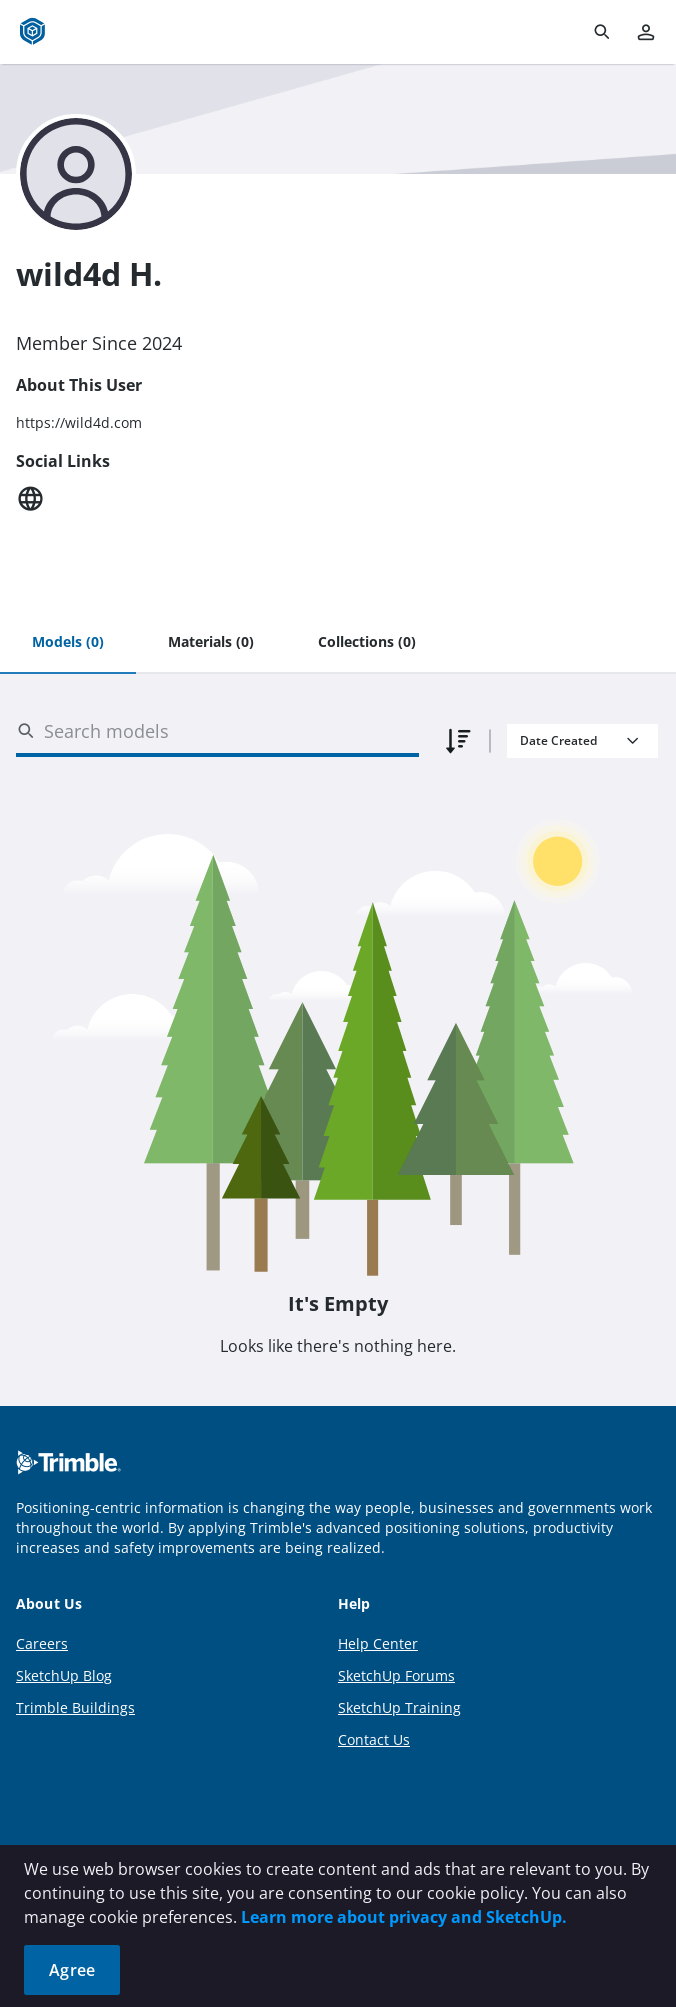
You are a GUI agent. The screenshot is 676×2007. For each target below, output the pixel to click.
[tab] (68, 643)
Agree (72, 1970)
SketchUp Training (399, 1707)
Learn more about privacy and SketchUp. (404, 1917)
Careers (42, 1643)
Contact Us (374, 1739)
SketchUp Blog (64, 1675)
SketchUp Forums (396, 1675)
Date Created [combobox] (558, 740)
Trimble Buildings (75, 1707)
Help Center (378, 1643)
